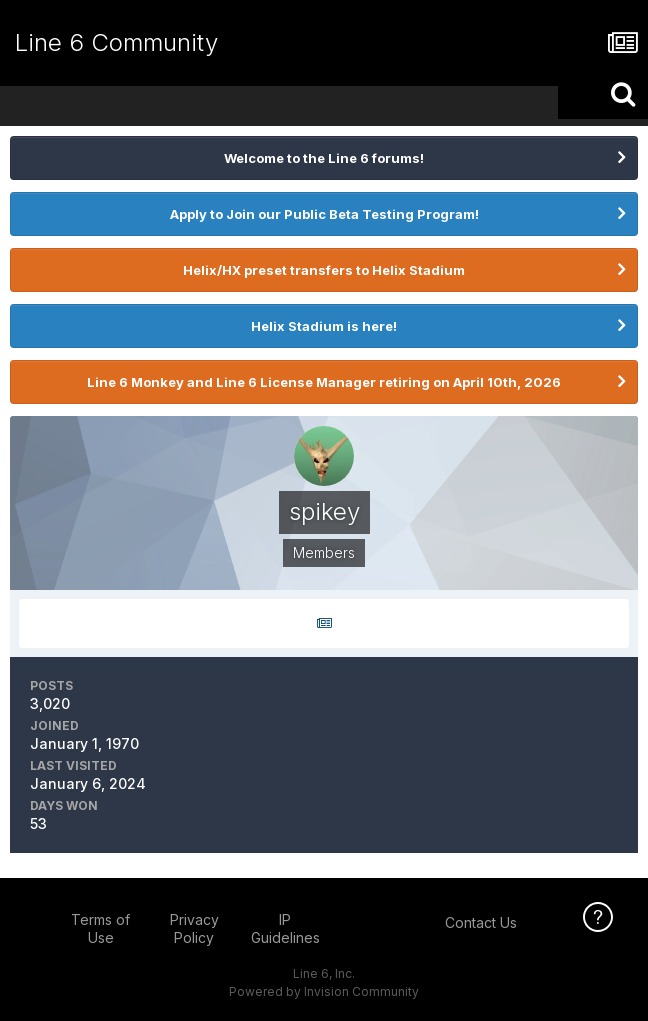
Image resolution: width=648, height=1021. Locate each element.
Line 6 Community (116, 42)
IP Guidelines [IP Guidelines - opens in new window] (285, 928)
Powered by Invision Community (324, 991)
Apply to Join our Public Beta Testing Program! (324, 214)
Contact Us (481, 922)
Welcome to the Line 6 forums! (324, 158)
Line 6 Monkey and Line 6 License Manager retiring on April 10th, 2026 (324, 382)
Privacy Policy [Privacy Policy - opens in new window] (194, 928)
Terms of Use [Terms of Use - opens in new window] (100, 928)
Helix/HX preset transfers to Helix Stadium (324, 270)
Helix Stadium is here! (324, 326)
